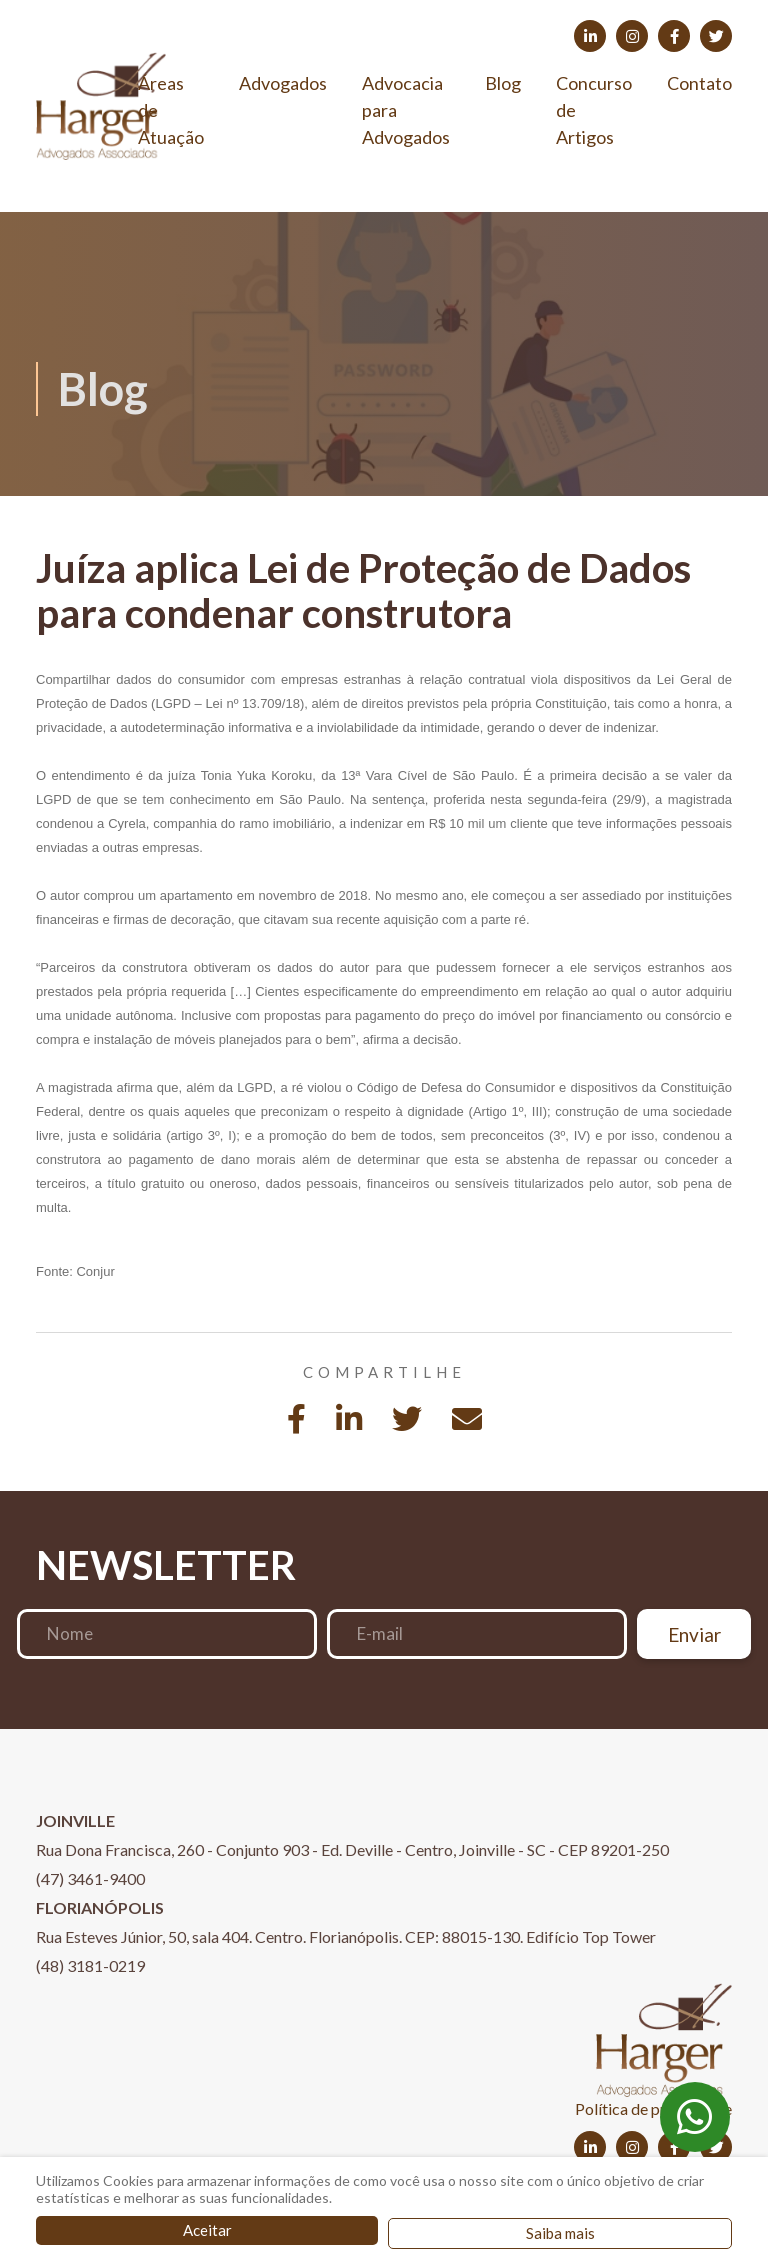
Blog (503, 83)
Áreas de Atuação (171, 110)
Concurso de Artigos (594, 110)
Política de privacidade (653, 2108)
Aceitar (207, 2230)
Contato (699, 83)
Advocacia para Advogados (406, 110)
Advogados (283, 83)
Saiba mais (560, 2233)
